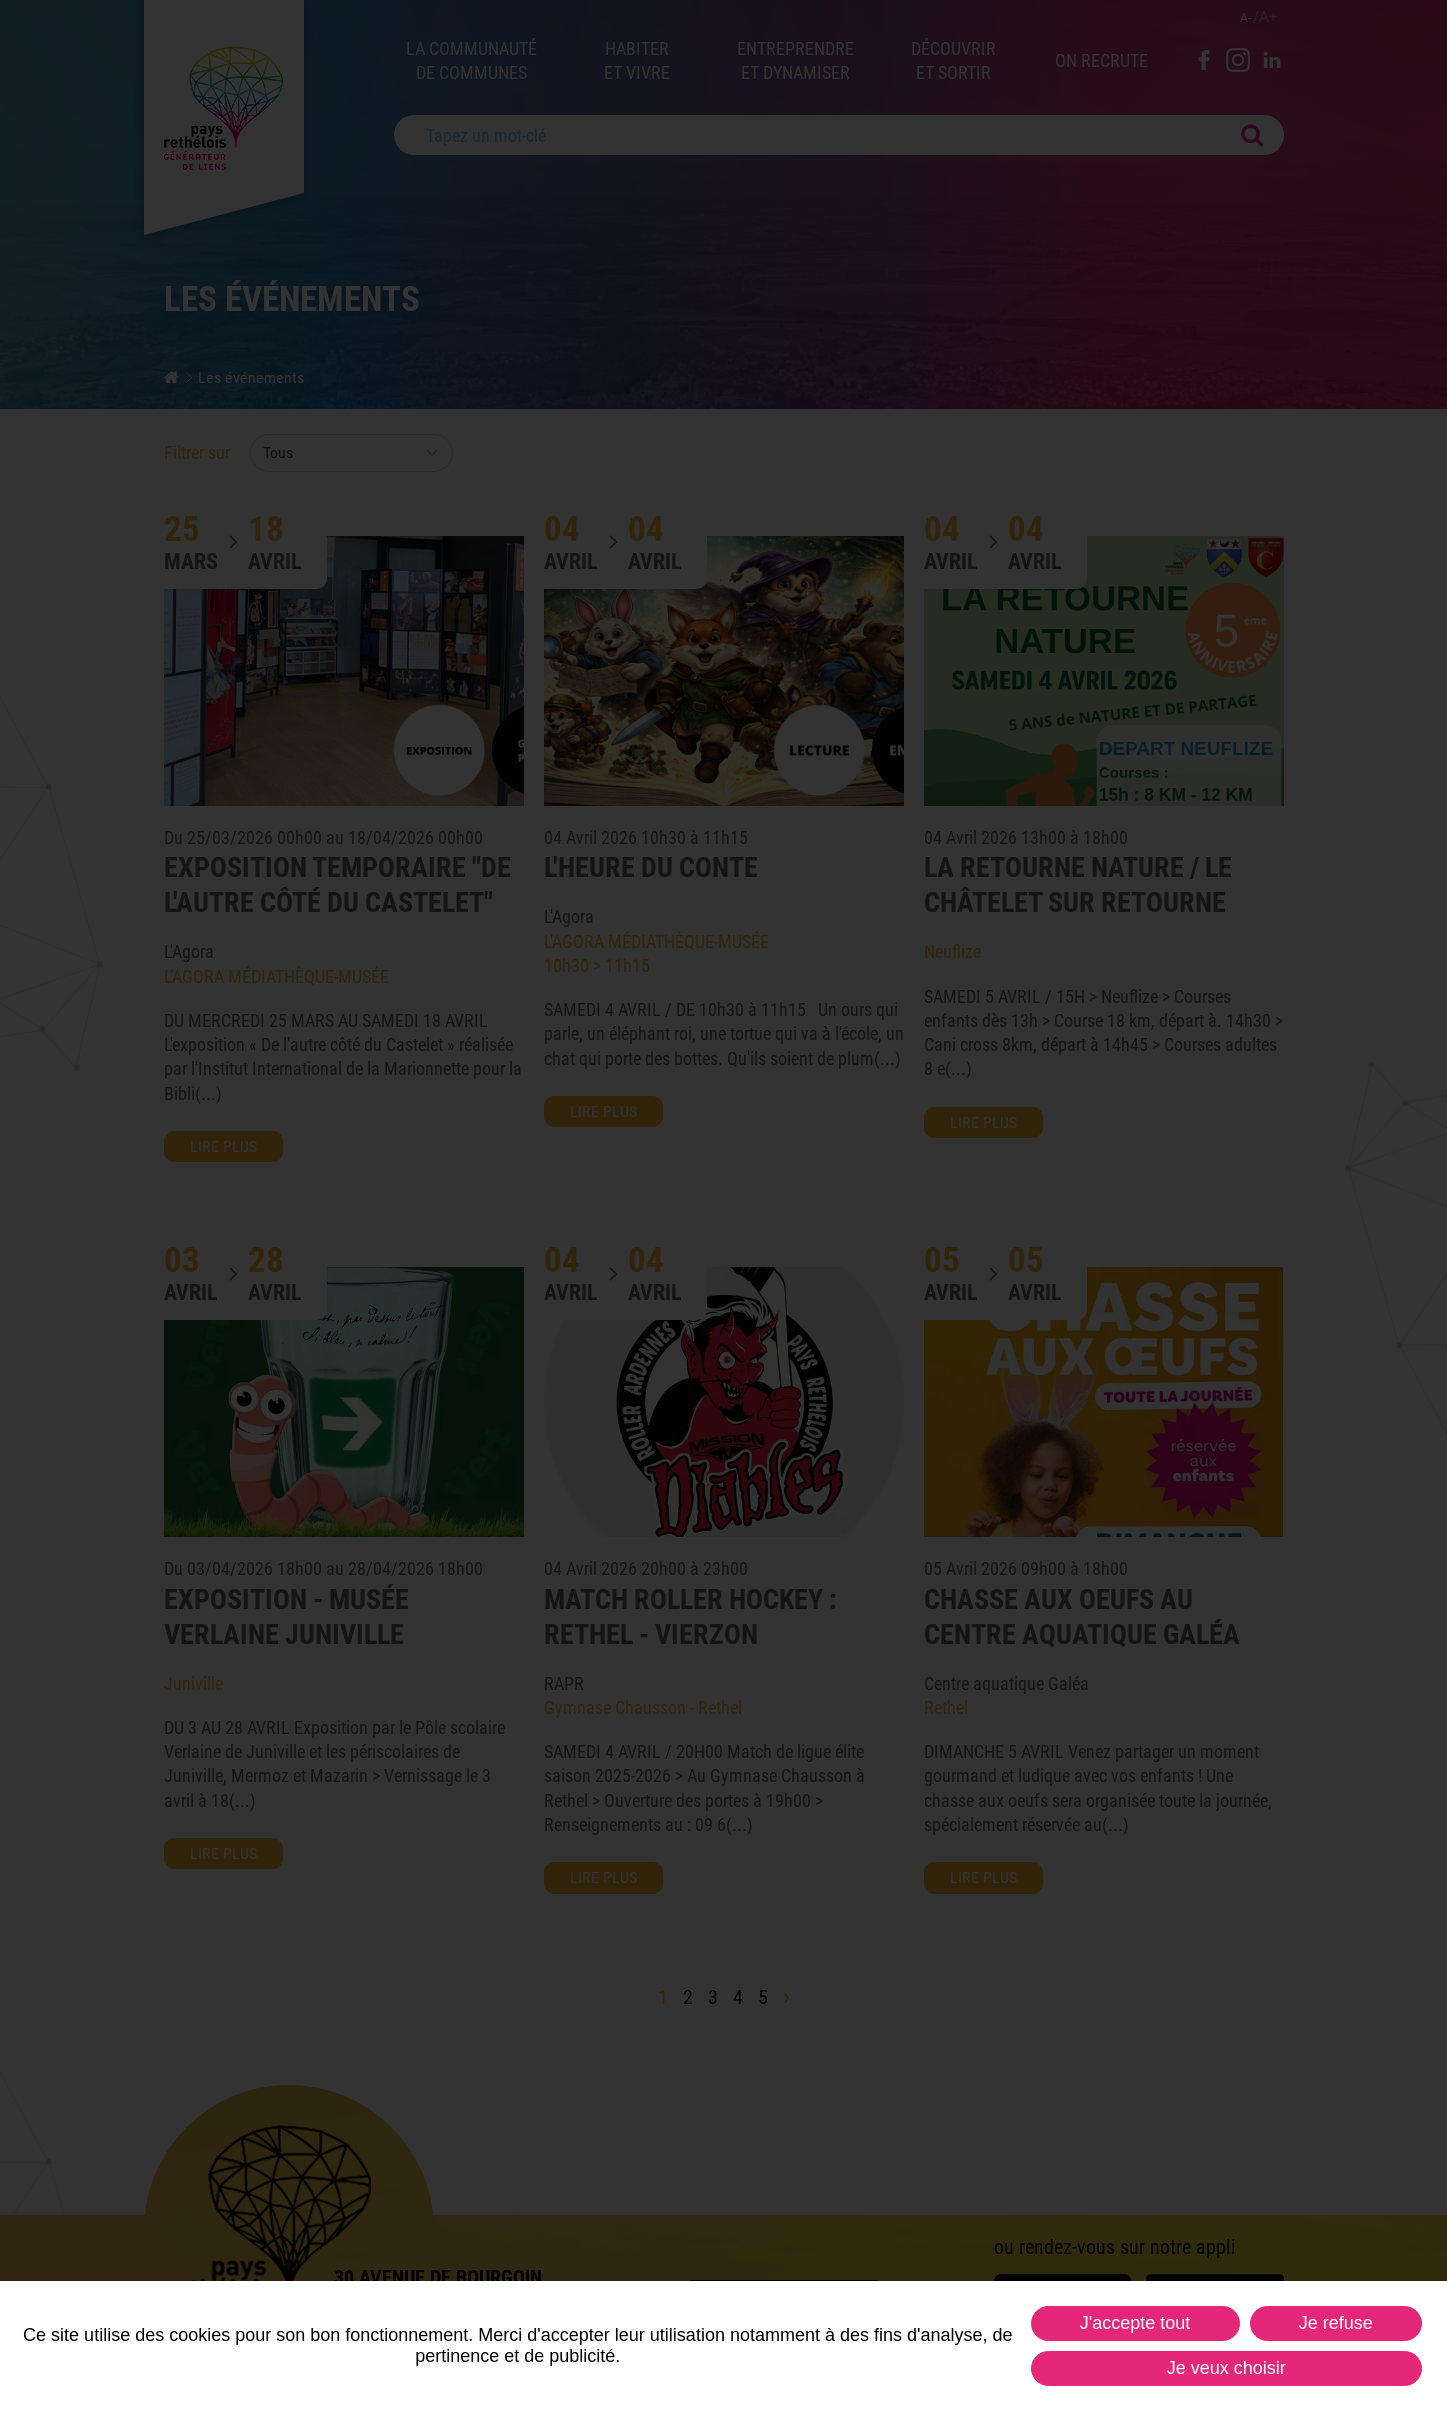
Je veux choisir (1226, 2368)
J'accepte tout (1135, 2323)
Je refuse (1336, 2323)
